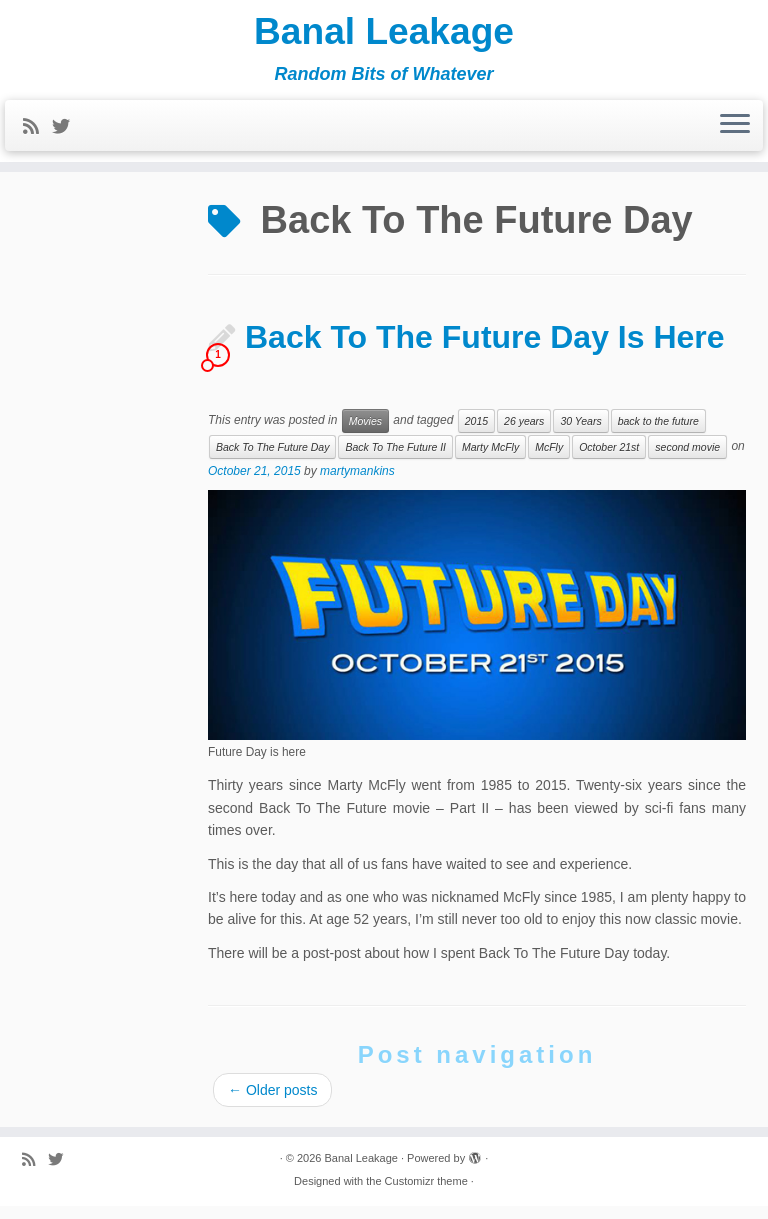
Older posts (272, 1103)
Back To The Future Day (272, 460)
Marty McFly (490, 460)
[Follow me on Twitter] (67, 133)
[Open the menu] (735, 132)
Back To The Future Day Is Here (485, 350)
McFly (549, 460)
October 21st (609, 460)
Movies (365, 434)
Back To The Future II (395, 460)
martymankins (357, 484)
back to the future (658, 434)
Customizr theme (426, 1194)
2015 (476, 434)
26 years (524, 434)
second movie (687, 460)
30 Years (580, 434)
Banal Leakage (384, 35)
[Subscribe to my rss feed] (37, 133)
